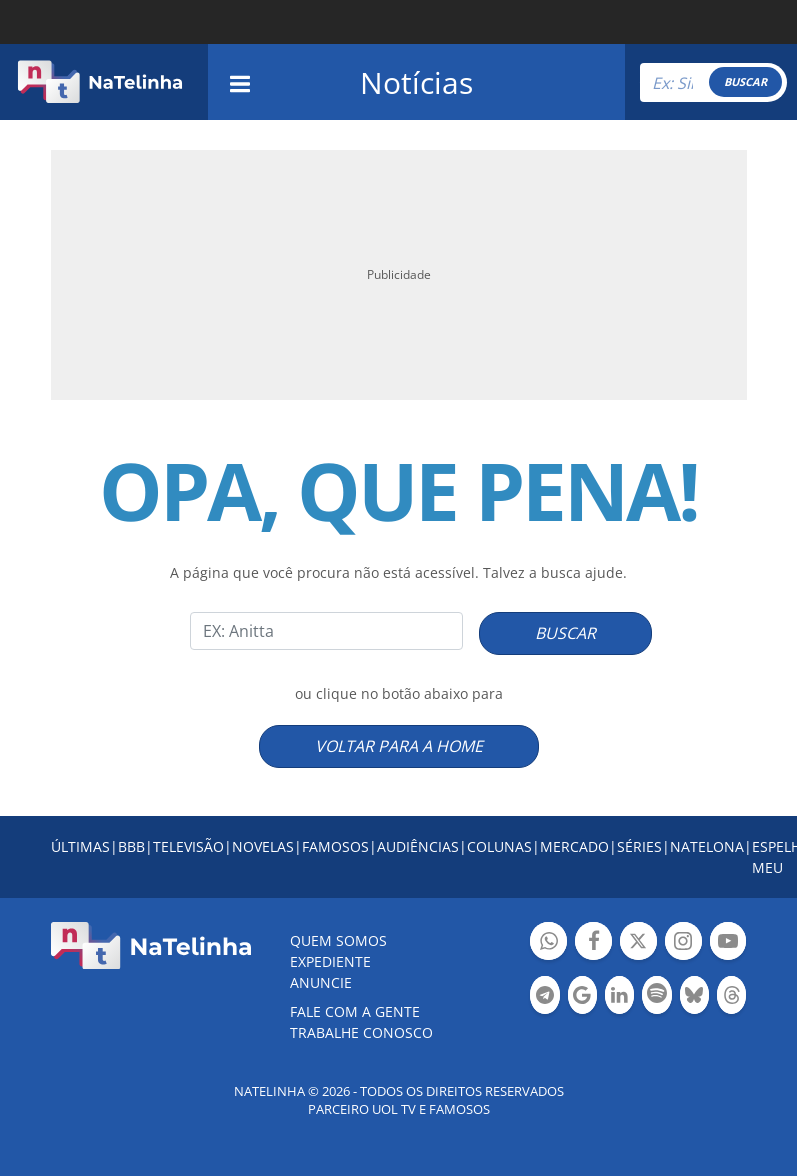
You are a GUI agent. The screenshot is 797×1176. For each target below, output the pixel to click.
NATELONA (707, 846)
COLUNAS (499, 846)
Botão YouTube (728, 943)
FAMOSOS (335, 846)
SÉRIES (639, 846)
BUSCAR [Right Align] (745, 81)
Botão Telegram (544, 997)
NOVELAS (263, 846)
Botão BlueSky (694, 997)
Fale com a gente (355, 1011)
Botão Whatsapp (548, 943)
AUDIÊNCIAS (418, 846)
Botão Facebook (593, 943)
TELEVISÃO (188, 846)
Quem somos (338, 940)
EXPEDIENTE (330, 961)
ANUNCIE (321, 982)
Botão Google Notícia (582, 997)
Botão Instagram (683, 943)
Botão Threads (731, 997)
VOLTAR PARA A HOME (399, 746)
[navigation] (240, 81)
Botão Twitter (638, 943)
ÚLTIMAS (80, 846)
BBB (131, 846)
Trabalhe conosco (361, 1032)
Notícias (416, 82)
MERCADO (574, 846)
